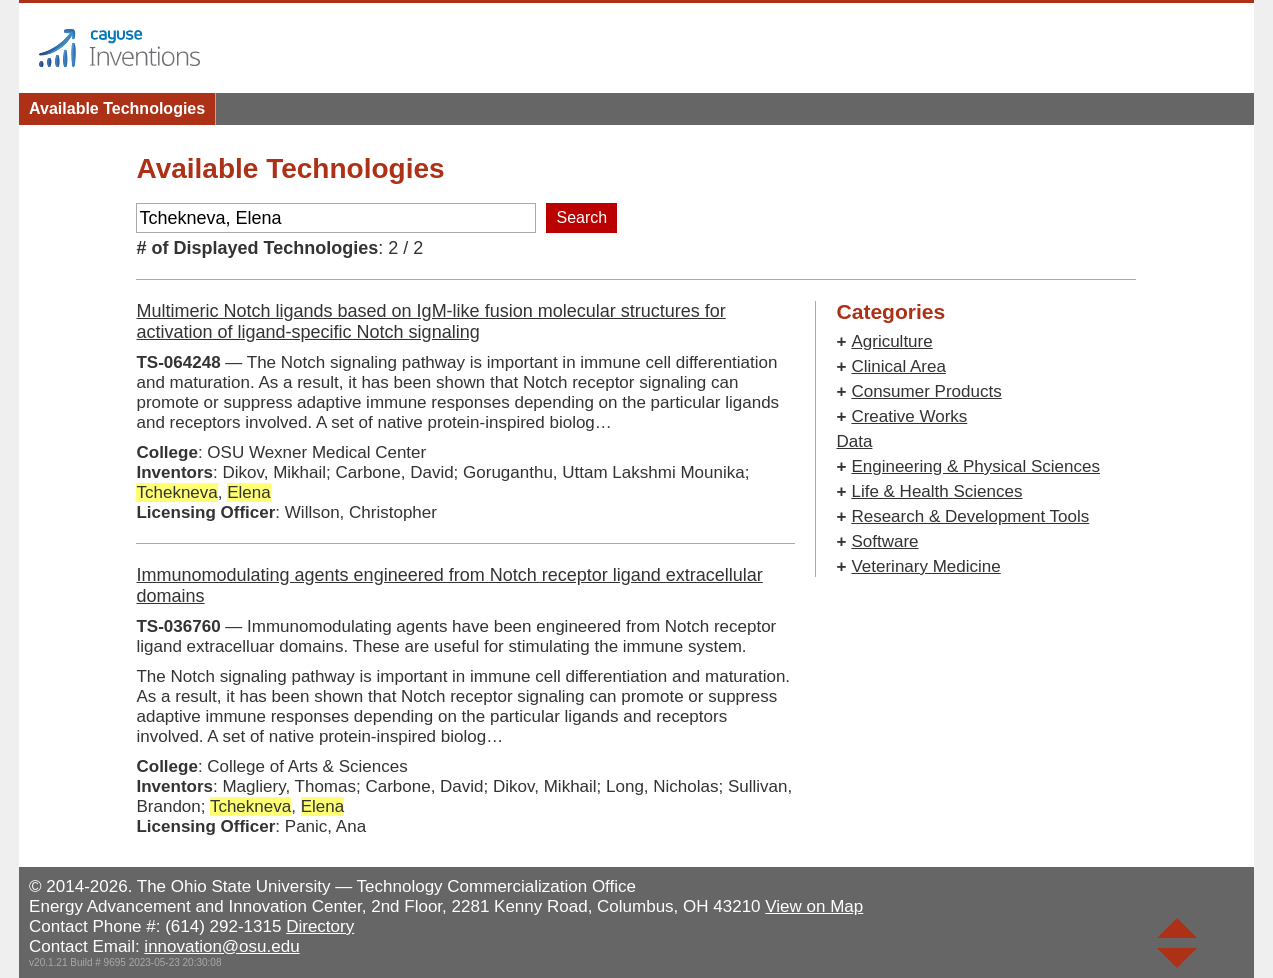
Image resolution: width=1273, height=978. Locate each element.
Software (884, 541)
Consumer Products (926, 391)
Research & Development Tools (970, 516)
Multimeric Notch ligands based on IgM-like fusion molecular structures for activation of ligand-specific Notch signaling (430, 321)
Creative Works (909, 416)
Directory (320, 926)
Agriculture (891, 341)
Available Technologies (117, 108)
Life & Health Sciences (936, 491)
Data (854, 441)
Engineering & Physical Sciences (975, 466)
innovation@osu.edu (221, 946)
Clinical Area (898, 366)
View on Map (814, 906)
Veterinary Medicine (925, 566)
